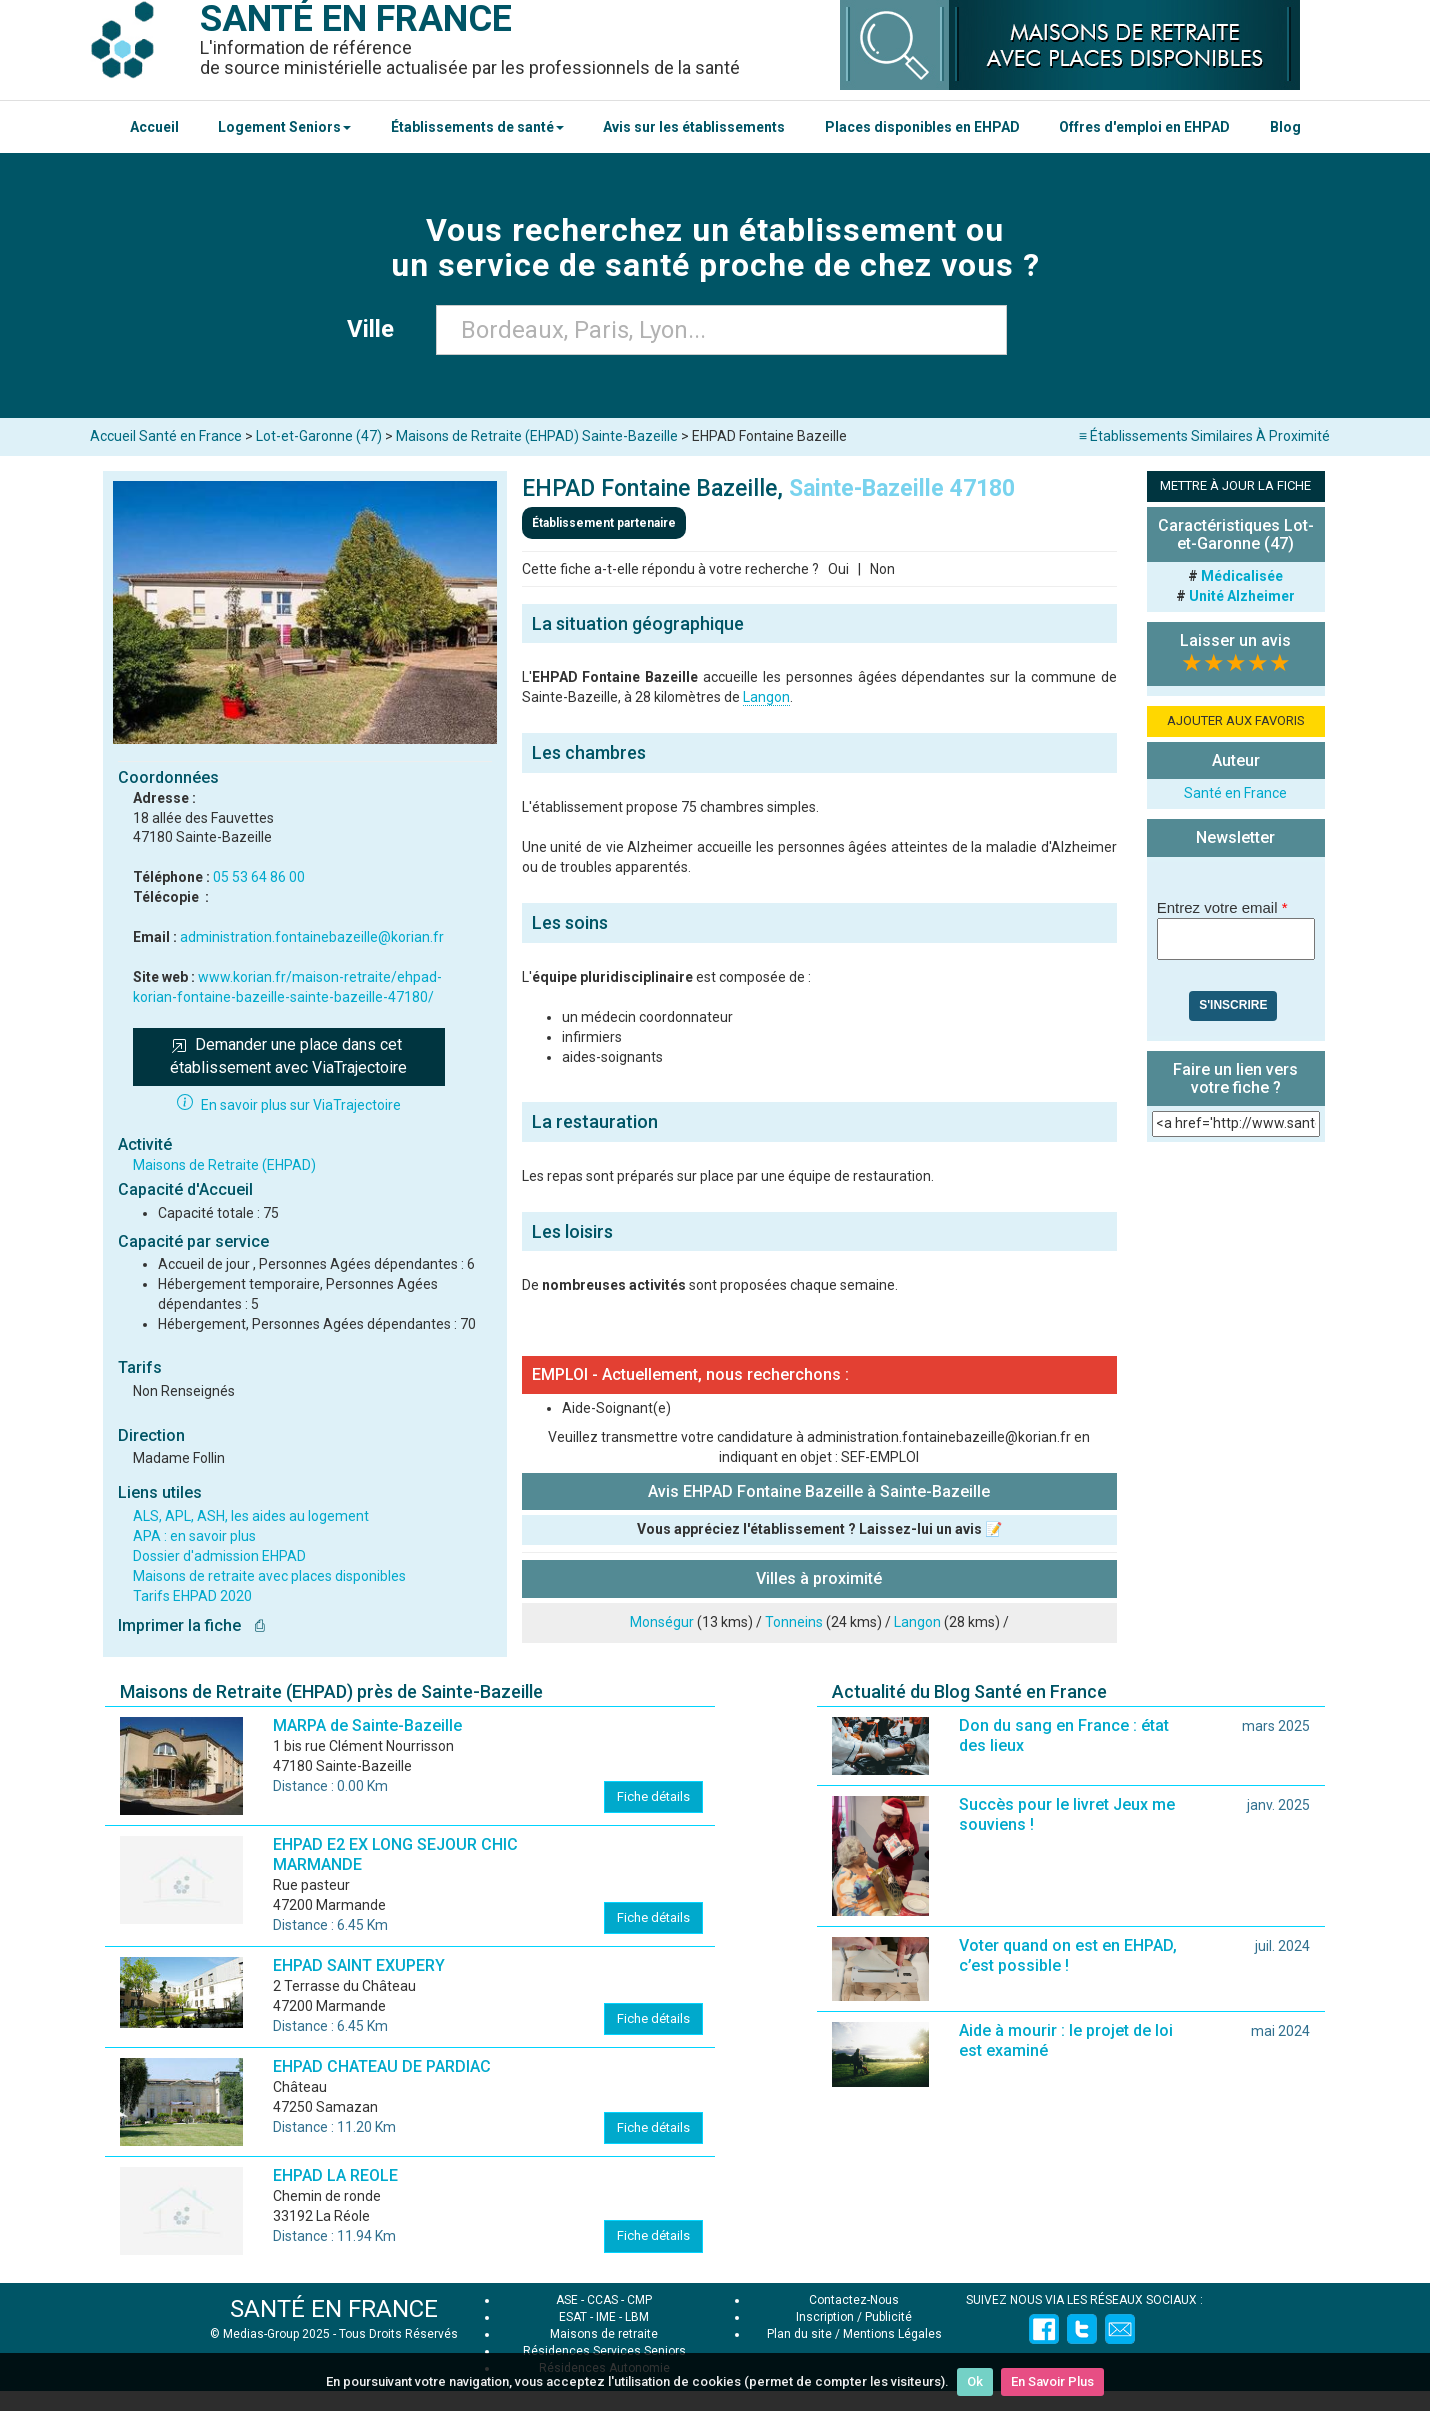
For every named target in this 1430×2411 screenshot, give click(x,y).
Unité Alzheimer (1242, 596)
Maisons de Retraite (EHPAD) (224, 1165)
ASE (567, 2300)
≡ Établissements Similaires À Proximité (1204, 436)
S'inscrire (1233, 1005)
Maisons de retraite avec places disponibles (269, 1576)
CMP (639, 2300)
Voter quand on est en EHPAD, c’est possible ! (1068, 1955)
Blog (1285, 127)
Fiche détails (653, 1796)
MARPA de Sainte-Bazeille (367, 1725)
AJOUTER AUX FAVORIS (1236, 720)
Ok (975, 2381)
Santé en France (1235, 793)
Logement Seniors (284, 127)
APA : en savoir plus (194, 1536)
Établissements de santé (477, 127)
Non (882, 569)
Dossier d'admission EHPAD (219, 1556)
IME (606, 2317)
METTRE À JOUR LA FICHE (1235, 485)
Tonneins (794, 1622)
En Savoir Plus (1052, 2381)
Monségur (662, 1622)
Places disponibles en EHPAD (922, 127)
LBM (637, 2317)
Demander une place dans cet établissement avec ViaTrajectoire (288, 1056)
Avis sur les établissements (694, 127)
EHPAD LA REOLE (335, 2175)
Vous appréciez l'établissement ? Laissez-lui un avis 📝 (819, 1529)
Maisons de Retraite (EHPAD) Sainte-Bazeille (537, 436)
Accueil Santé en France (166, 436)
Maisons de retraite (604, 2334)
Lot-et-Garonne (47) (319, 436)
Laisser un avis (1235, 640)
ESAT (573, 2317)
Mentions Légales (892, 2334)
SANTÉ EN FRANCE (334, 2309)
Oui (838, 569)
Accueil (154, 127)
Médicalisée (1242, 576)
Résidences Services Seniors (604, 2351)
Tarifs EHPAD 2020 (192, 1596)
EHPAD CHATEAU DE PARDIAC (382, 2066)
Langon (766, 697)
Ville (376, 329)
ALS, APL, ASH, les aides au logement (251, 1516)
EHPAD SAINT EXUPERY (359, 1965)
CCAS (602, 2300)
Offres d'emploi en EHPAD (1144, 127)
